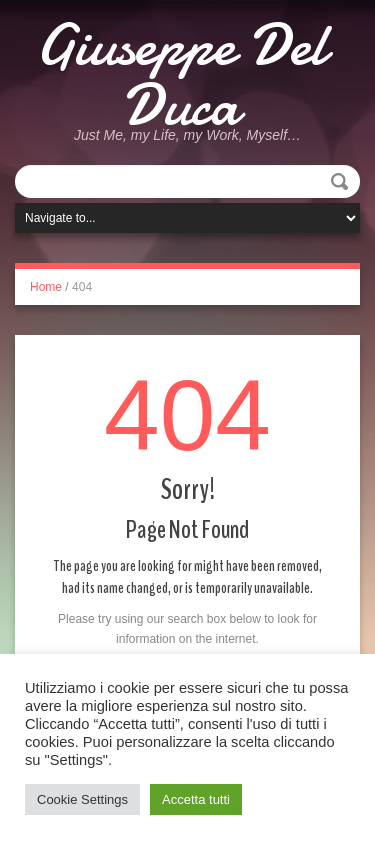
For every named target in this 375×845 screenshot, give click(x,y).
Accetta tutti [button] (196, 799)
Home (46, 287)
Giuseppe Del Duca (180, 75)
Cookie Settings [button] (82, 799)
